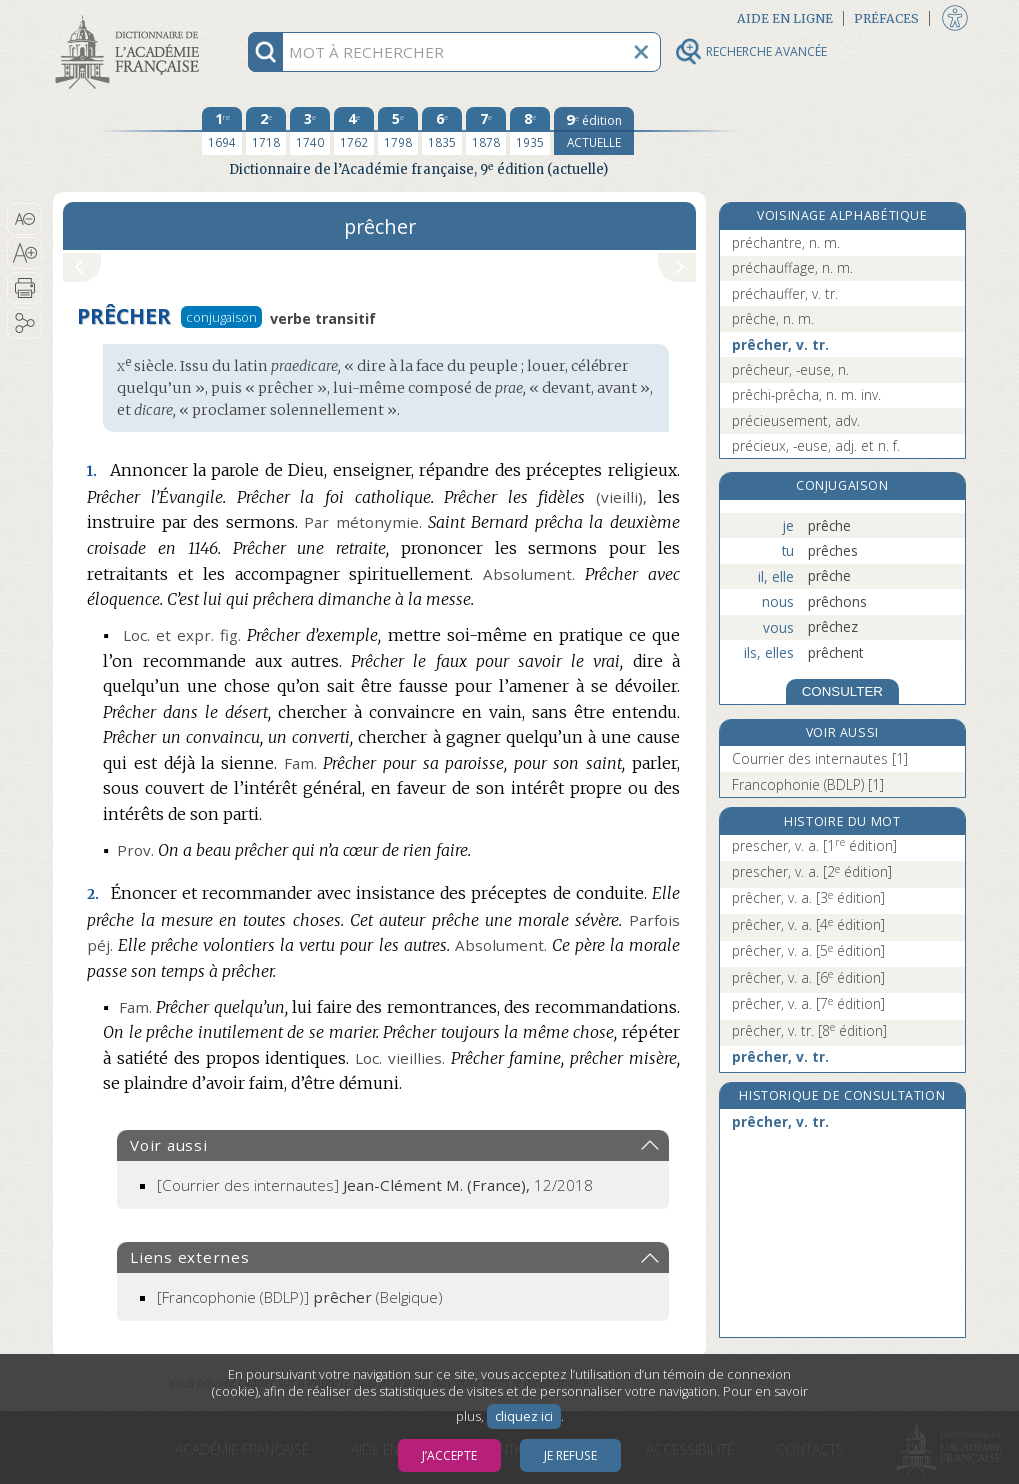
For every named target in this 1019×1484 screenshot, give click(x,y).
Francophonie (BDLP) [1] (808, 784)
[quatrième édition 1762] (354, 131)
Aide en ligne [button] (785, 18)
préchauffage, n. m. (792, 267)
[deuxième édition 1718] (266, 131)
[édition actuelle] (594, 131)
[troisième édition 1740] (310, 131)
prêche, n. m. (773, 318)
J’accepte (449, 1455)
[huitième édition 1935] (530, 131)
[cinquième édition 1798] (398, 131)
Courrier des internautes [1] (820, 758)
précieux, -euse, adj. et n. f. (816, 445)
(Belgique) (300, 1297)
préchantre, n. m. (786, 242)
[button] (24, 219)
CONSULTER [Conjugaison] (842, 691)
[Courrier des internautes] (375, 1185)
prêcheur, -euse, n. (790, 369)
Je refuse (570, 1455)
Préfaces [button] (886, 18)
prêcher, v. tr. (780, 344)
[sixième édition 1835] (442, 131)
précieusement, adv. (796, 420)
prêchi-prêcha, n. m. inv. (806, 394)
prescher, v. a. (814, 845)
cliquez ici (524, 1416)
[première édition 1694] (222, 131)
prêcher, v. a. (808, 897)
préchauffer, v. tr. (785, 293)
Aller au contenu (131, 17)
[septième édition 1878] (486, 131)
